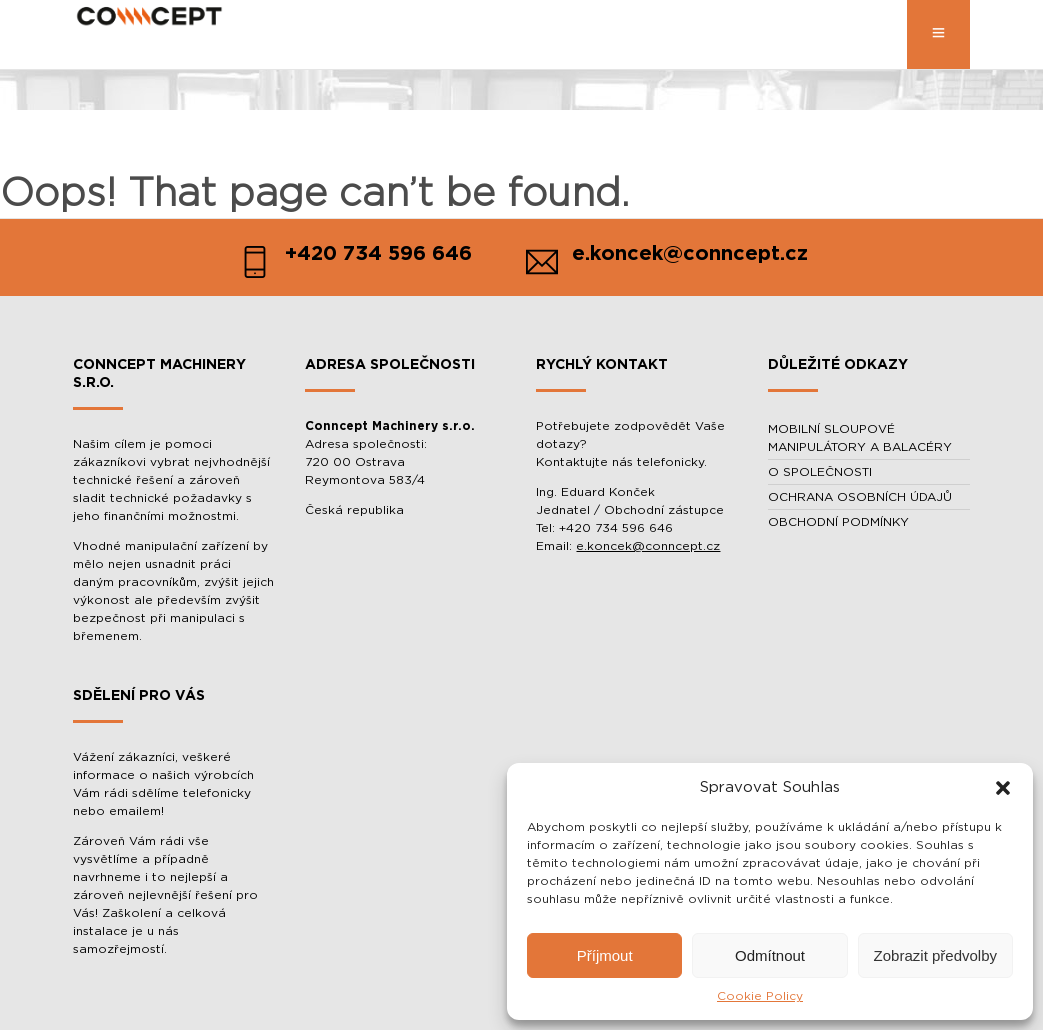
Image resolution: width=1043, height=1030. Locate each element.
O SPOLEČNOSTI (820, 472)
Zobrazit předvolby (935, 955)
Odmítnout (770, 955)
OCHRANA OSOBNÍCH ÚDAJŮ (860, 497)
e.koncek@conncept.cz (648, 546)
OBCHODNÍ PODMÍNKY (838, 522)
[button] (1003, 788)
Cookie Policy (760, 996)
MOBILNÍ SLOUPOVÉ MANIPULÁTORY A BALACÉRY (860, 438)
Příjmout (605, 955)
